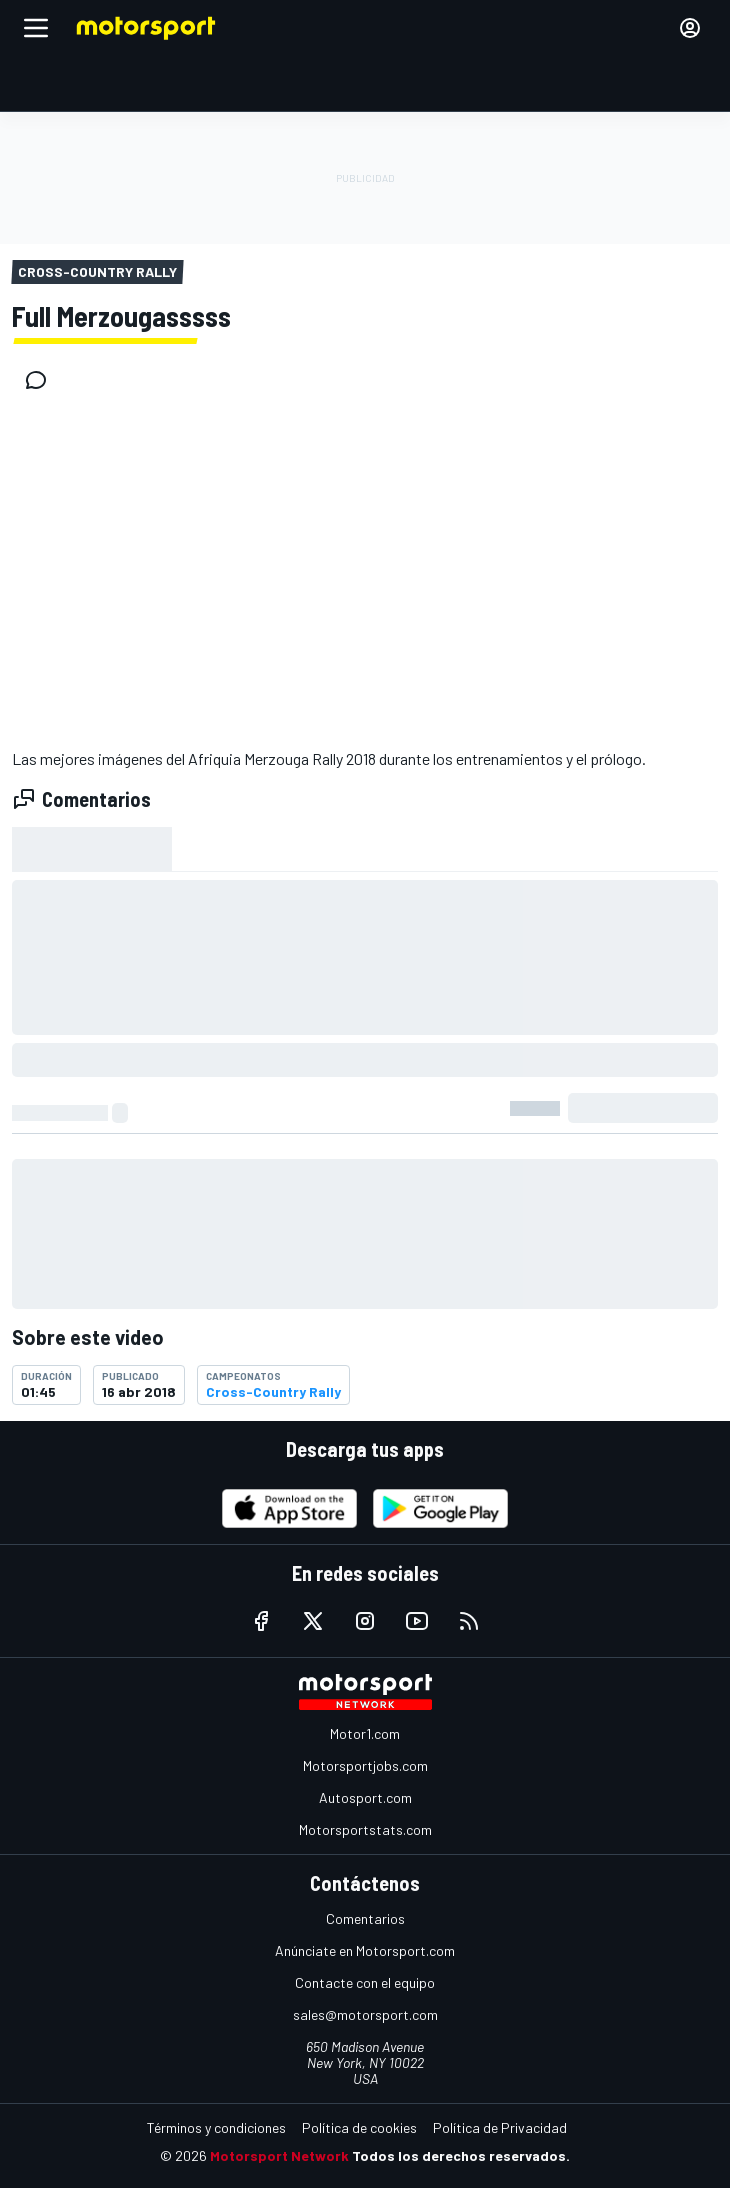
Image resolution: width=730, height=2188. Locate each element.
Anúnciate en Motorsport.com (365, 1950)
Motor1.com (365, 1733)
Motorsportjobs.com (365, 1765)
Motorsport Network (279, 2155)
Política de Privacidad (500, 2127)
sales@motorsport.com (365, 2014)
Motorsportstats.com (365, 1829)
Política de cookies (359, 2127)
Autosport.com (365, 1797)
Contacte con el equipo (365, 1982)
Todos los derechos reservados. (461, 2155)
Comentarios (365, 1918)
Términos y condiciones (216, 2127)
